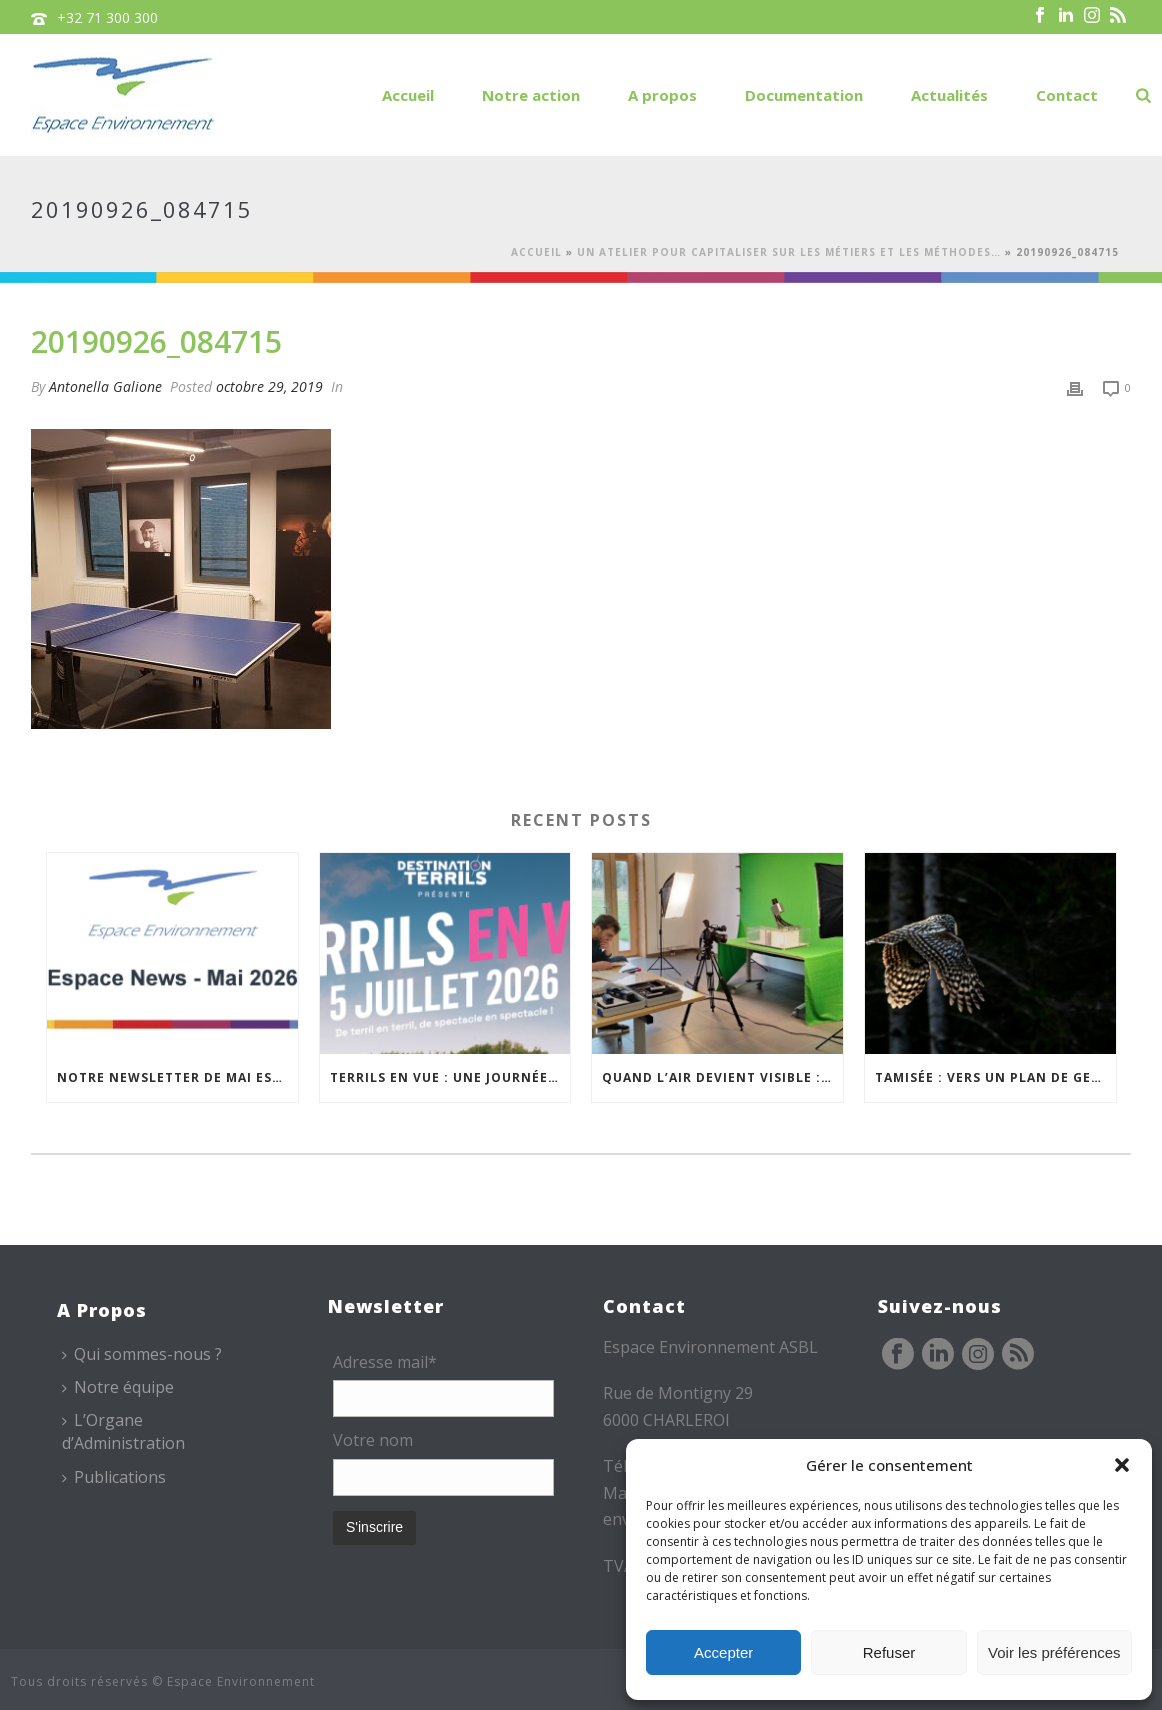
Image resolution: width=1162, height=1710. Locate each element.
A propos (662, 95)
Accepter (723, 1652)
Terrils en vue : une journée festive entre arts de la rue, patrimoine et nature (450, 1077)
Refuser (889, 1652)
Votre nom (373, 1440)
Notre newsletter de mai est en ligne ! (177, 1077)
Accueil (408, 95)
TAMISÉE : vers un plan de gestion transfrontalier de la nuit (995, 1077)
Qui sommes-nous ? (142, 1354)
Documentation (804, 95)
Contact (1067, 95)
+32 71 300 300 (107, 17)
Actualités (949, 95)
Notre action (531, 95)
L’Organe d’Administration (123, 1431)
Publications (114, 1477)
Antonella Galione (105, 386)
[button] (1122, 1465)
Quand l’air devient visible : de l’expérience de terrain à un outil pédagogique (722, 1077)
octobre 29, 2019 (269, 386)
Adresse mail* (385, 1362)
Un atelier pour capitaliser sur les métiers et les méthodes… (789, 252)
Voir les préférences (1054, 1652)
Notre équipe (118, 1387)
